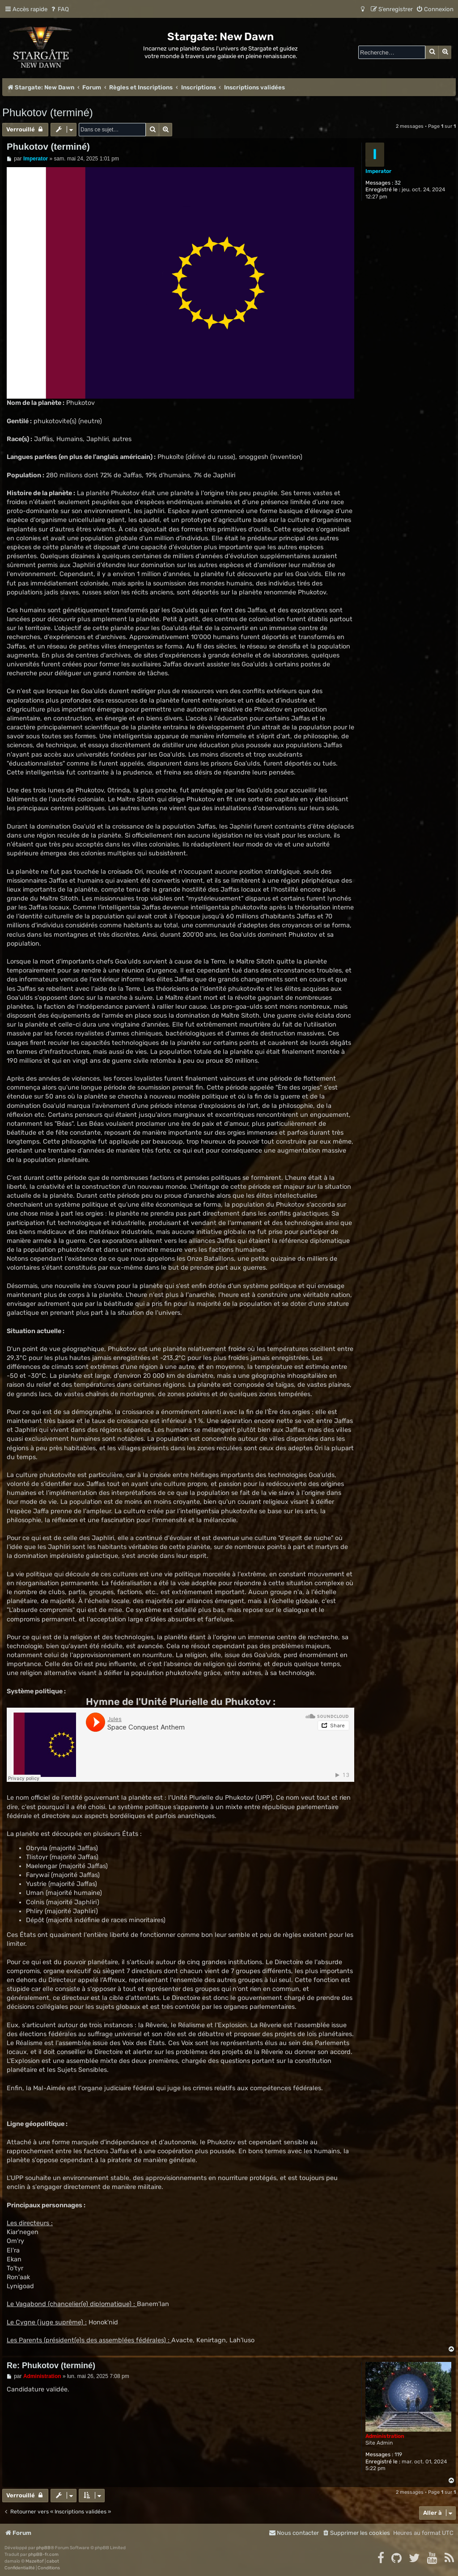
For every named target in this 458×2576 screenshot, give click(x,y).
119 (398, 2454)
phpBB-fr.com (43, 2554)
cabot (53, 2561)
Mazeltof (34, 2561)
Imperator (378, 171)
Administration (384, 2436)
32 (397, 183)
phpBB (43, 2548)
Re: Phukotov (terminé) (51, 2365)
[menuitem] (59, 9)
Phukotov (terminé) (47, 112)
